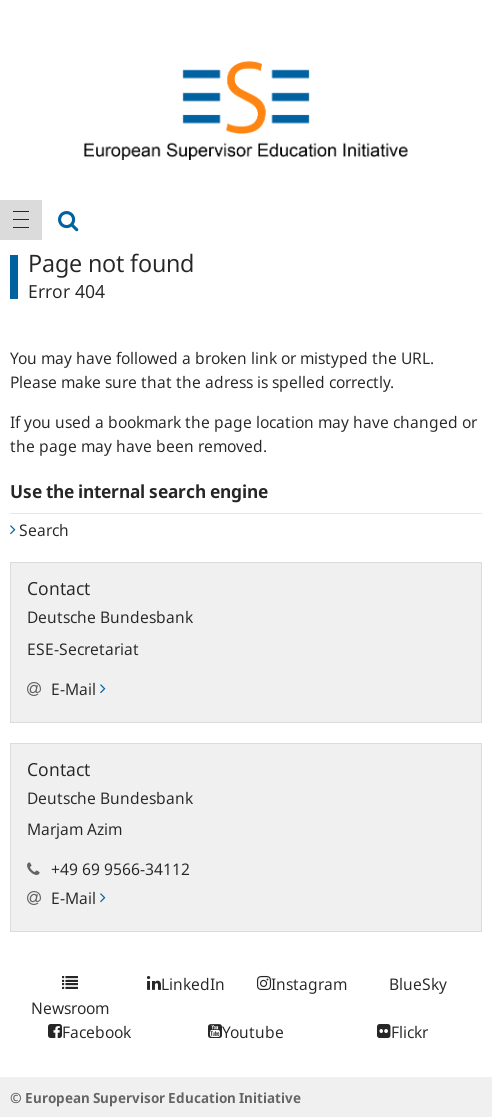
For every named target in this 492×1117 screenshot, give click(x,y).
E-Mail (78, 689)
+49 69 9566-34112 (120, 869)
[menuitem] (21, 220)
